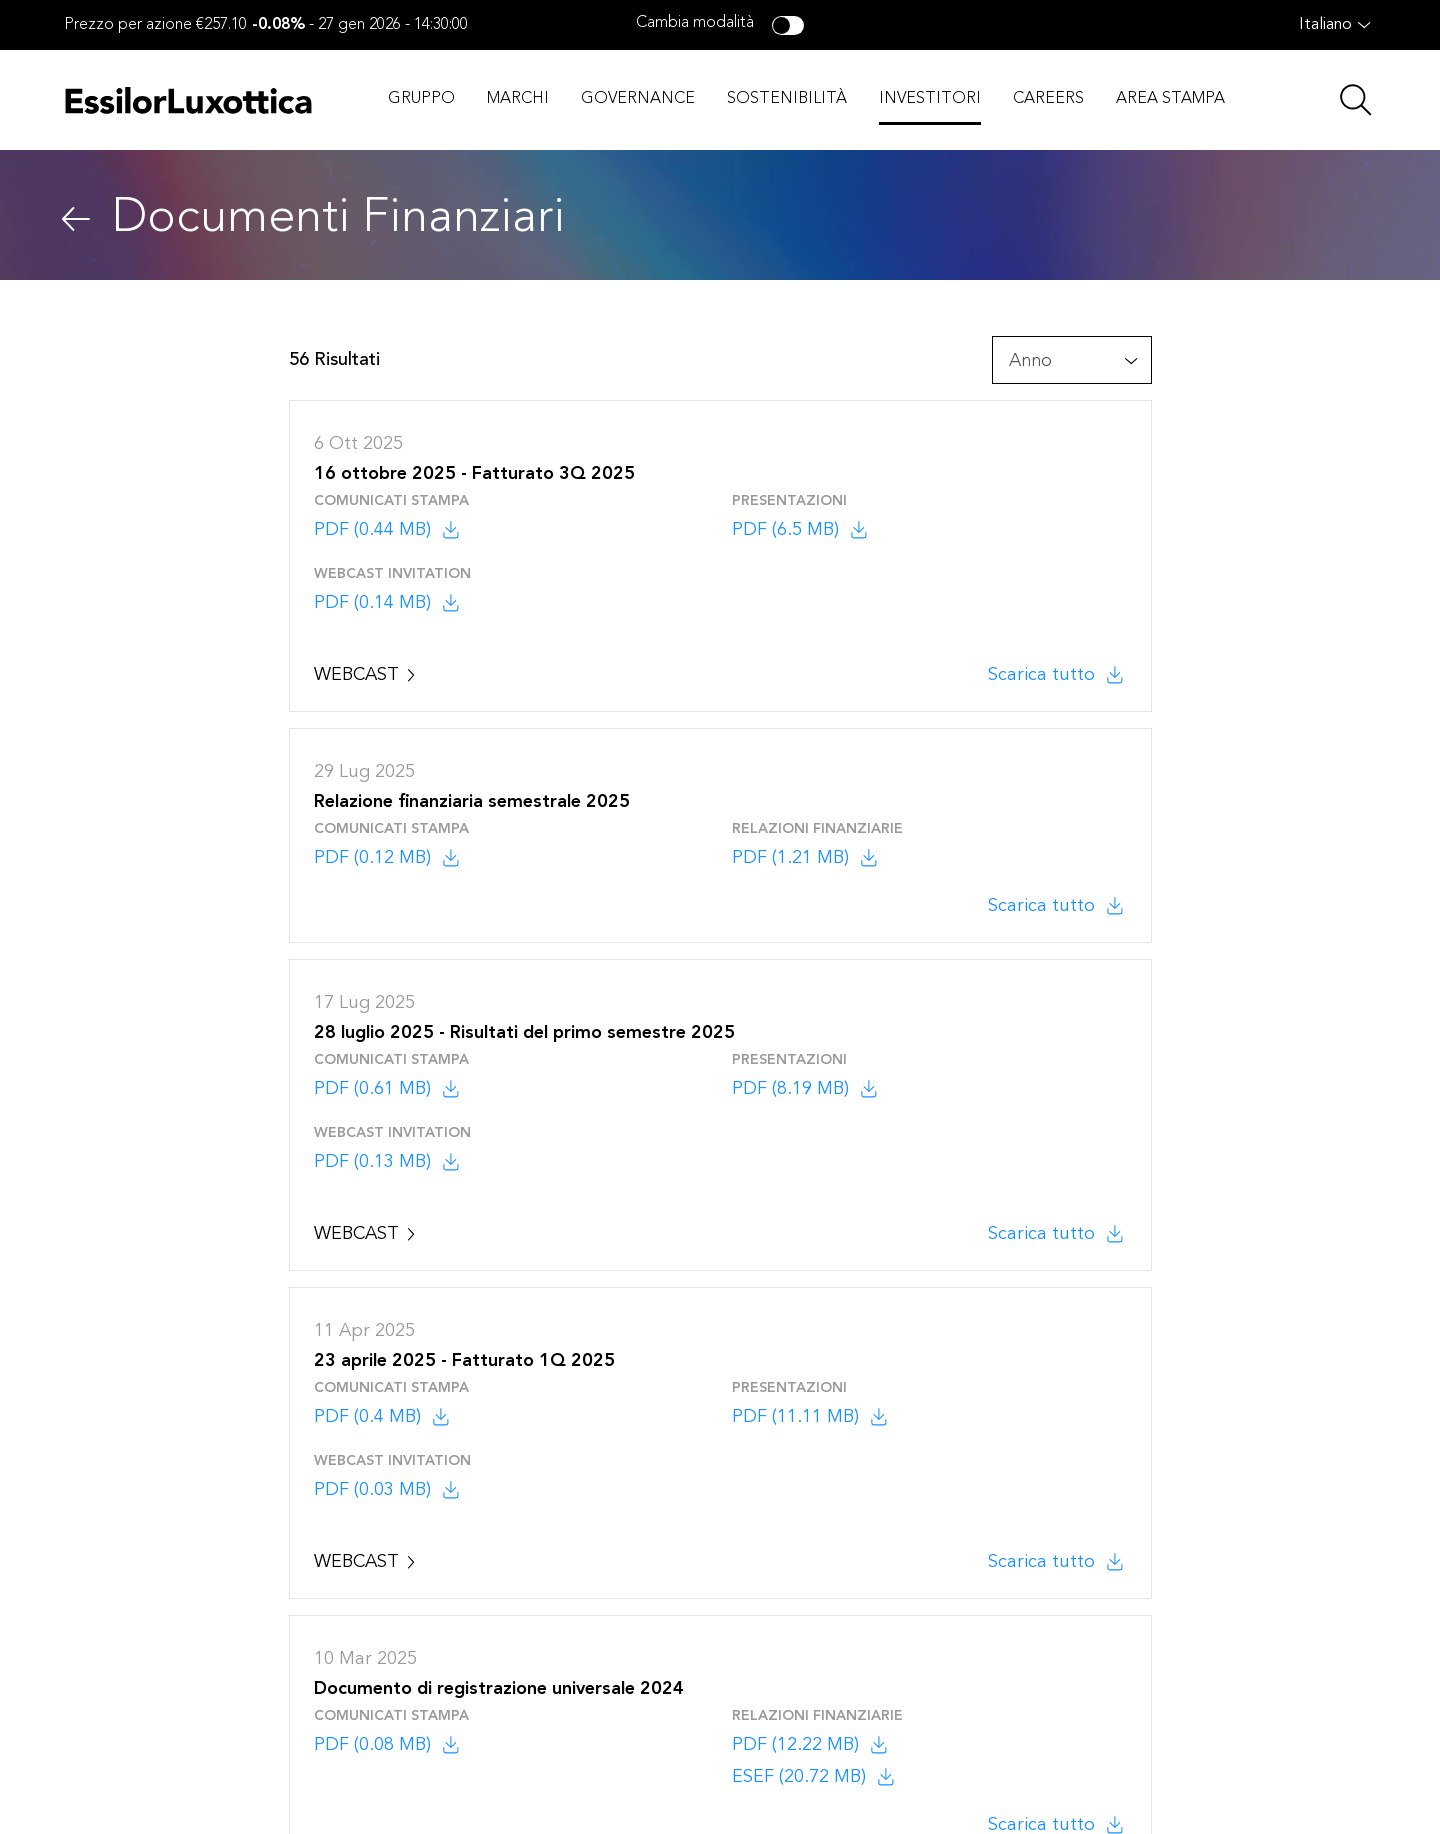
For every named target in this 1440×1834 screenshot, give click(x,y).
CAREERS (1048, 99)
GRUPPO (421, 99)
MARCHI (518, 99)
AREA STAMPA (1170, 99)
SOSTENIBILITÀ (787, 99)
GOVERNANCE (638, 99)
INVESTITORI (930, 99)
